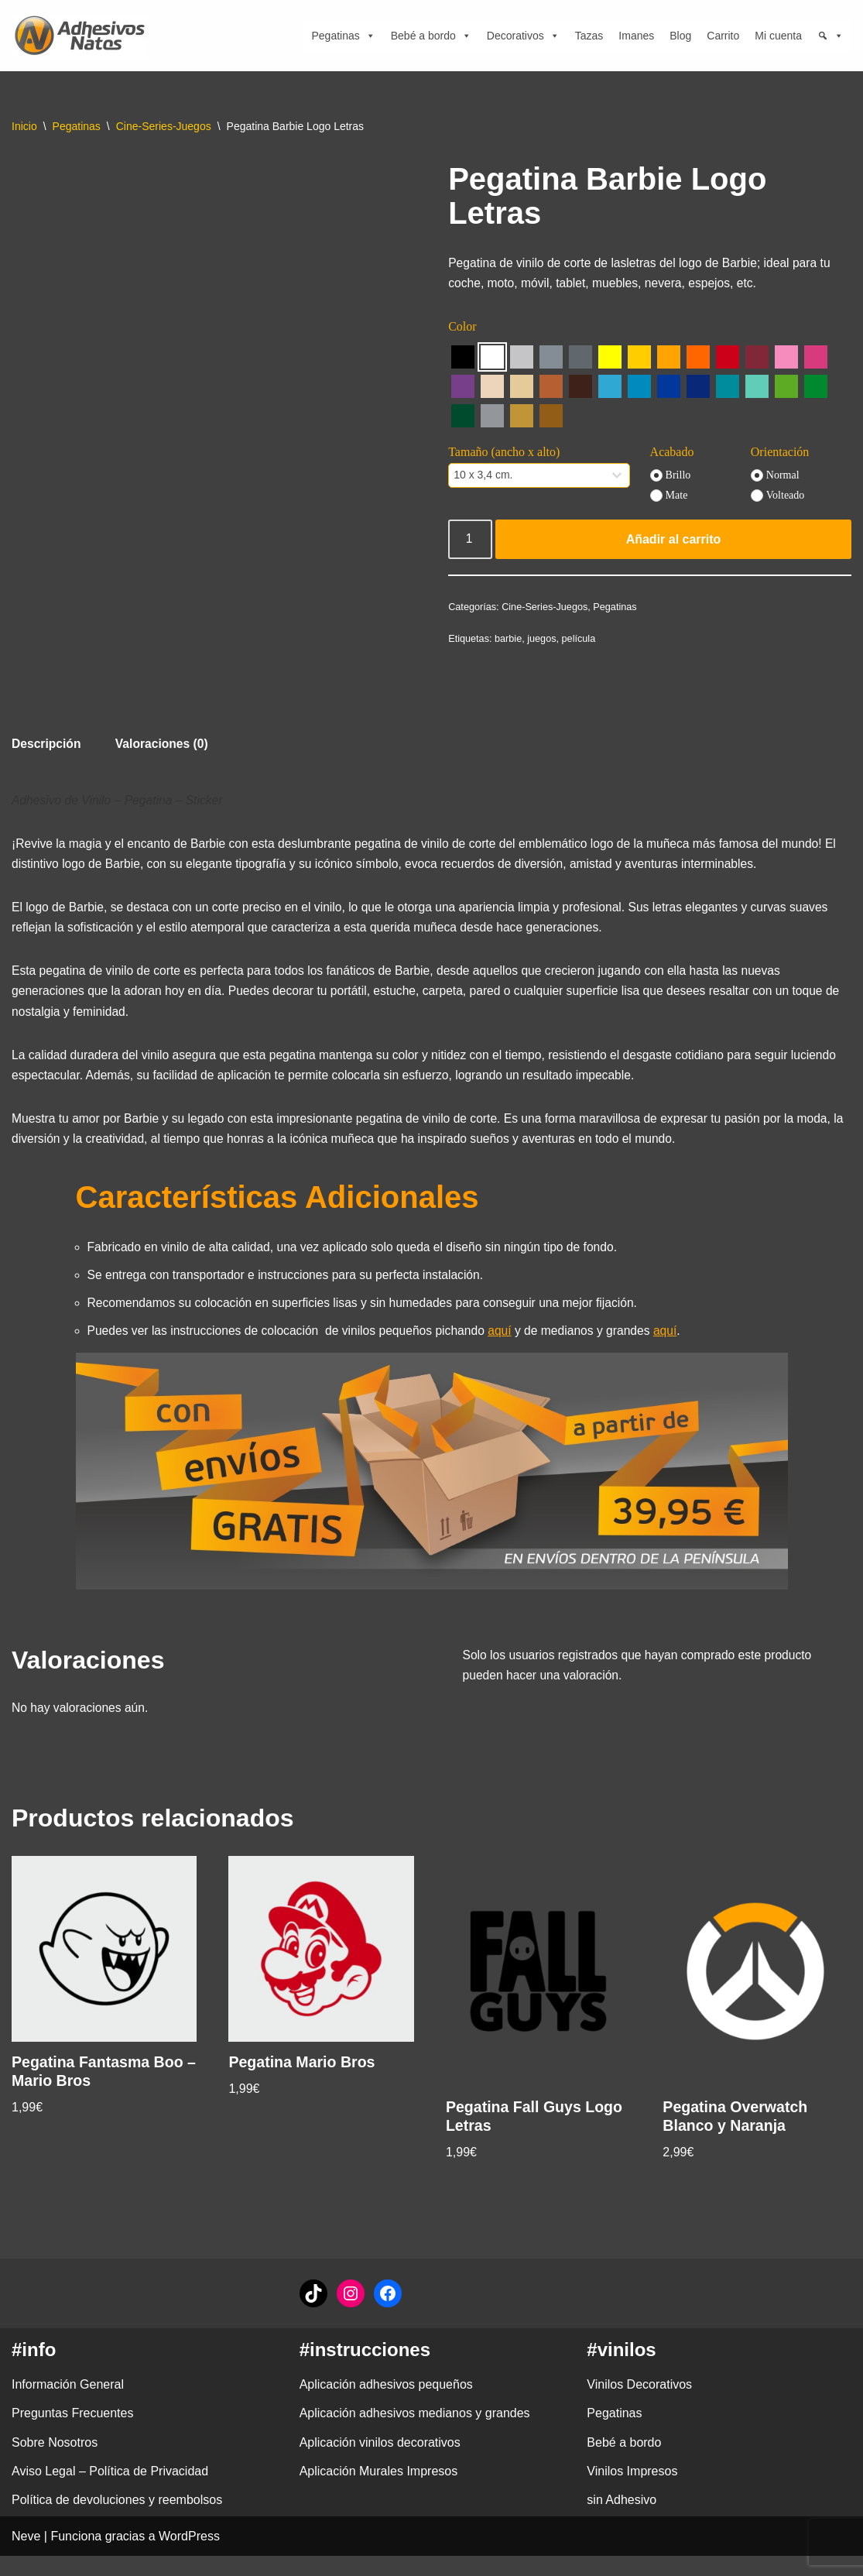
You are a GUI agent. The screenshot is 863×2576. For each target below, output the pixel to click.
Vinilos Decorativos (639, 2404)
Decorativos (523, 35)
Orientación (780, 454)
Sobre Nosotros (55, 2462)
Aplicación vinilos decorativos (380, 2462)
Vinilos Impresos (632, 2491)
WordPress (189, 2556)
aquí (510, 1346)
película (581, 643)
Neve (26, 2556)
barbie (509, 643)
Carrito (723, 35)
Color (462, 329)
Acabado (672, 454)
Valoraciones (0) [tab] (164, 745)
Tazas (589, 35)
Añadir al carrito (673, 542)
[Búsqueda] (830, 35)
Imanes (636, 35)
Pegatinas (343, 35)
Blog (680, 35)
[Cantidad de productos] (470, 543)
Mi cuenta (778, 35)
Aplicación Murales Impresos (379, 2491)
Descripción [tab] (47, 745)
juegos (544, 643)
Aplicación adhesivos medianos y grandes (415, 2433)
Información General (68, 2404)
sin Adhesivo (621, 2519)
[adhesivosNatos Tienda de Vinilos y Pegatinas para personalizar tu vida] (84, 35)
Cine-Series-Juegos (163, 126)
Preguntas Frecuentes (72, 2433)
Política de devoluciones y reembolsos (117, 2519)
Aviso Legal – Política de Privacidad (110, 2491)
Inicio (24, 126)
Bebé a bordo (431, 35)
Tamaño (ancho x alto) (504, 454)
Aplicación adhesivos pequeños (386, 2404)
